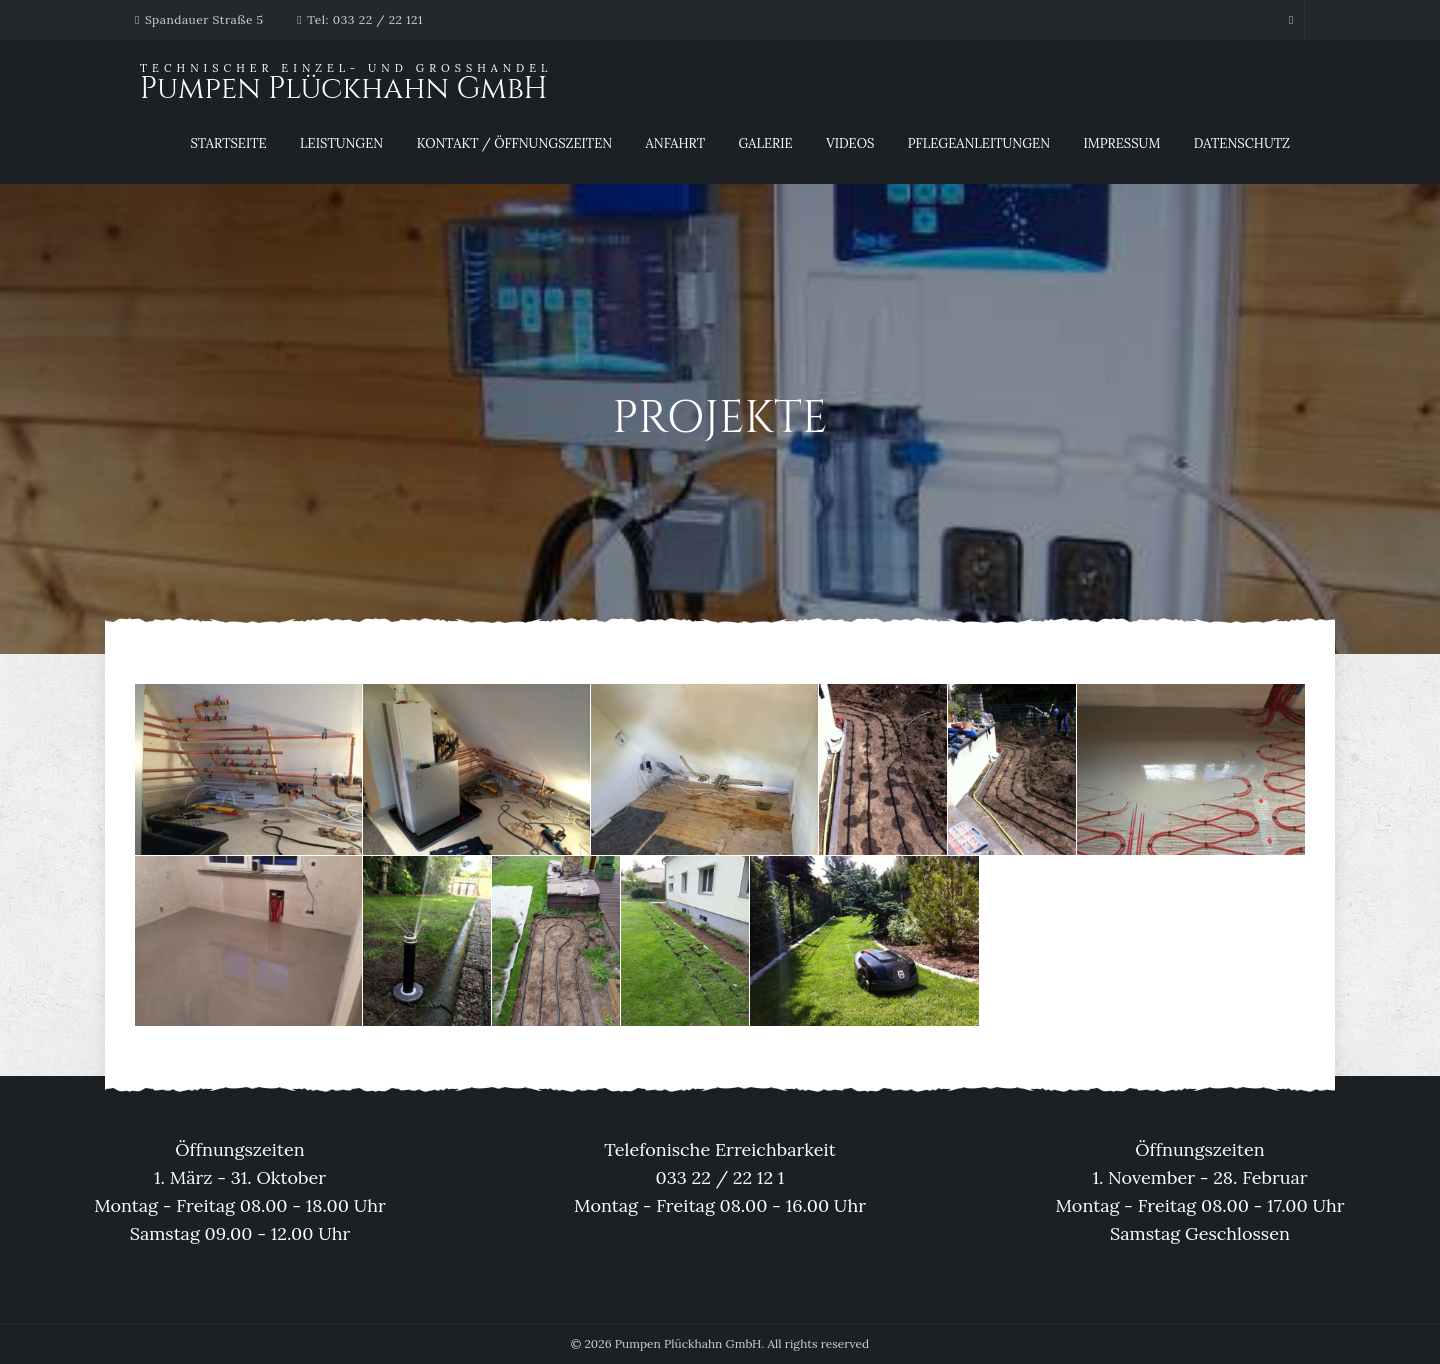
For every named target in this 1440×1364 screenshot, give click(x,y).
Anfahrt (675, 143)
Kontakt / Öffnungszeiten (515, 143)
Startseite (228, 143)
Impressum (1122, 143)
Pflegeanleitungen (979, 143)
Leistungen (341, 143)
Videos (850, 143)
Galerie (765, 143)
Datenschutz (1242, 143)
